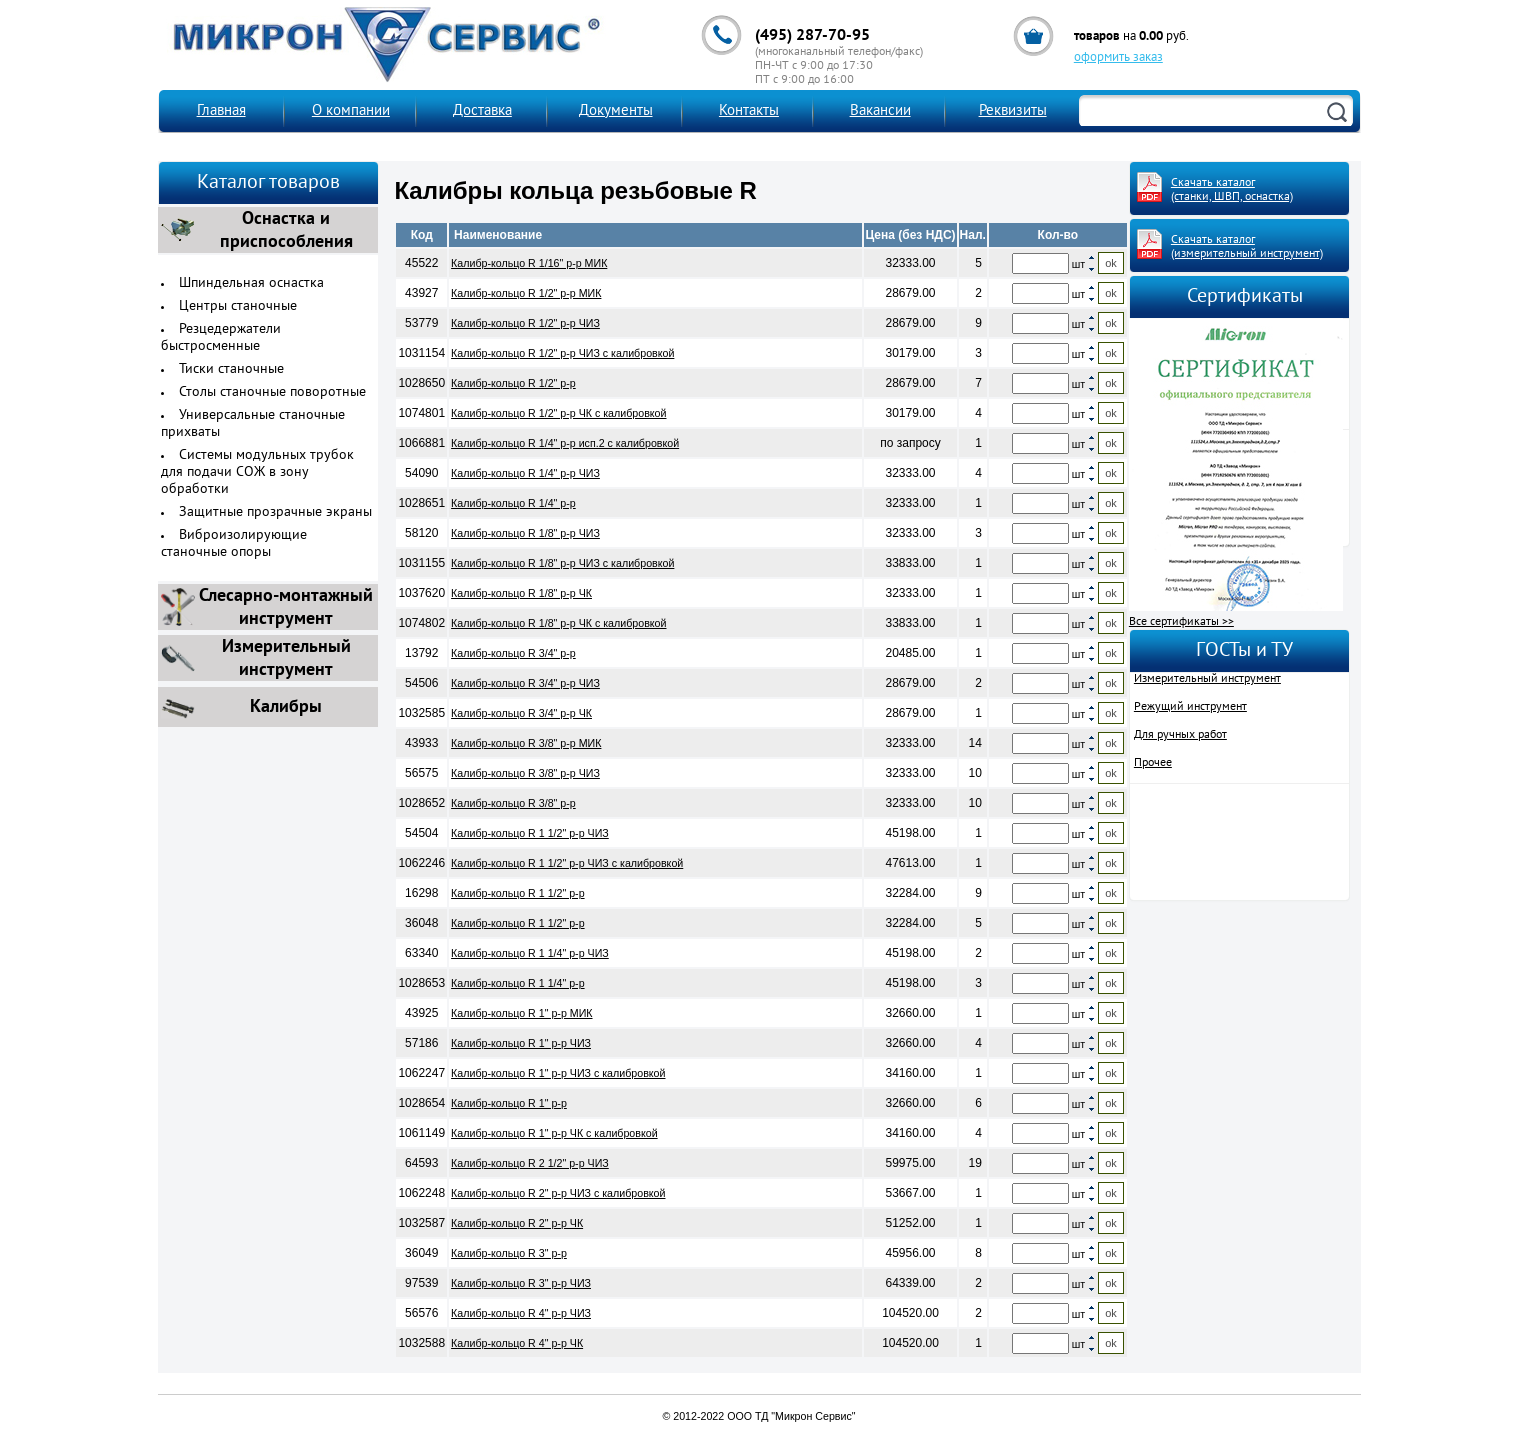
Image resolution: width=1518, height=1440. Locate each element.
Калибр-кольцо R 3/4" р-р (513, 653)
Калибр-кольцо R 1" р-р (509, 1103)
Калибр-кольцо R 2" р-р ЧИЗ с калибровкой (558, 1193)
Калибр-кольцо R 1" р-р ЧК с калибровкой (554, 1133)
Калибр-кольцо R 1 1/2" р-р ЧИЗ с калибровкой (567, 863)
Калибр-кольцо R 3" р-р (509, 1253)
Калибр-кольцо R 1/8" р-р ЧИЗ (525, 533)
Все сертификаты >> (1181, 622)
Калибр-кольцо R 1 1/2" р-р (518, 893)
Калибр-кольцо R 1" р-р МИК (521, 1013)
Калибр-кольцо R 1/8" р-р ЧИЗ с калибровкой (562, 563)
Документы (616, 111)
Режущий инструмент (1190, 707)
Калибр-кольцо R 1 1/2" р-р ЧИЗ (530, 833)
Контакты (749, 111)
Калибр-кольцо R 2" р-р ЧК (517, 1223)
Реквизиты (1013, 111)
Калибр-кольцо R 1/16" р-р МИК (529, 263)
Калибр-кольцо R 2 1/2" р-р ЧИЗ (530, 1163)
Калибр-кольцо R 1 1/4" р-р (518, 983)
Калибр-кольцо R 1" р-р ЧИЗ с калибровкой (558, 1073)
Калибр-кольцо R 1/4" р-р (513, 503)
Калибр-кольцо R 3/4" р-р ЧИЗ (525, 683)
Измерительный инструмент (1207, 679)
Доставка (482, 111)
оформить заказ (1118, 58)
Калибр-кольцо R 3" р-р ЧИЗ (521, 1283)
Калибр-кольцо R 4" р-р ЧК (517, 1343)
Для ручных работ (1180, 735)
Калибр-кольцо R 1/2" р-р (513, 383)
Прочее (1153, 763)
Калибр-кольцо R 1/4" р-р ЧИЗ (525, 473)
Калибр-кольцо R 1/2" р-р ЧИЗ (525, 323)
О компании (351, 111)
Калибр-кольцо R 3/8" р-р (513, 803)
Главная (221, 111)
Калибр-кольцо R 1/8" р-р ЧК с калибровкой (558, 623)
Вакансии (880, 111)
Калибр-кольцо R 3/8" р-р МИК (526, 743)
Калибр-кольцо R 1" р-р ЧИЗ (521, 1043)
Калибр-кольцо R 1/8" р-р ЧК (521, 593)
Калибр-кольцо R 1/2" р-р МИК (526, 293)
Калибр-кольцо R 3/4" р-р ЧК (521, 713)
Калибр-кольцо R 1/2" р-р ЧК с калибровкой (558, 413)
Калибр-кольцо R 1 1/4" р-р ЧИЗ (530, 953)
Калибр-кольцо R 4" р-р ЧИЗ (521, 1313)
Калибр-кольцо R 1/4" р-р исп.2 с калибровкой (565, 443)
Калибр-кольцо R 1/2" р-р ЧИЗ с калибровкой (562, 353)
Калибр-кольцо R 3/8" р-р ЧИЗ (525, 773)
